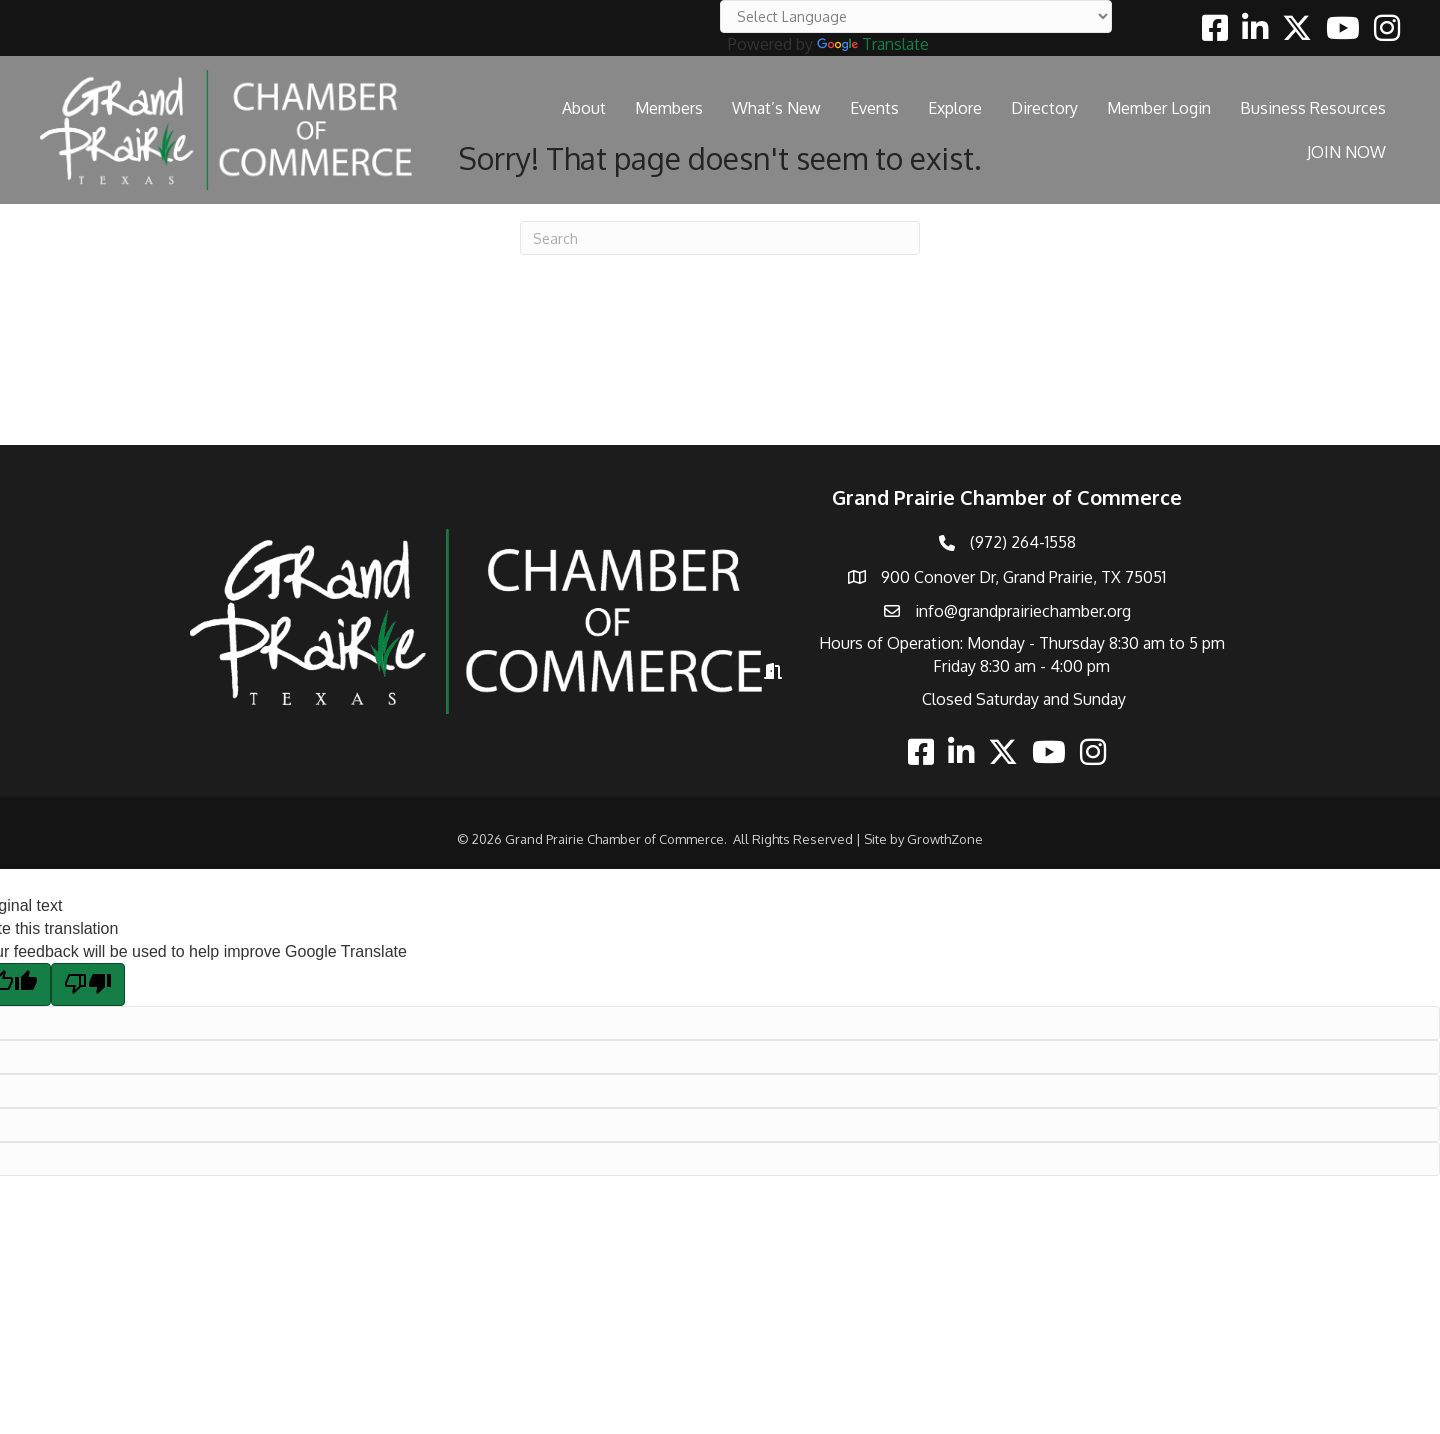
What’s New (776, 108)
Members (669, 108)
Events (874, 108)
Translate (873, 44)
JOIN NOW (1346, 152)
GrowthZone (945, 839)
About (584, 108)
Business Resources (1313, 108)
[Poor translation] (88, 984)
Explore (955, 108)
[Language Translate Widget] (916, 16)
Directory (1044, 108)
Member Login (1159, 108)
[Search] (720, 238)
